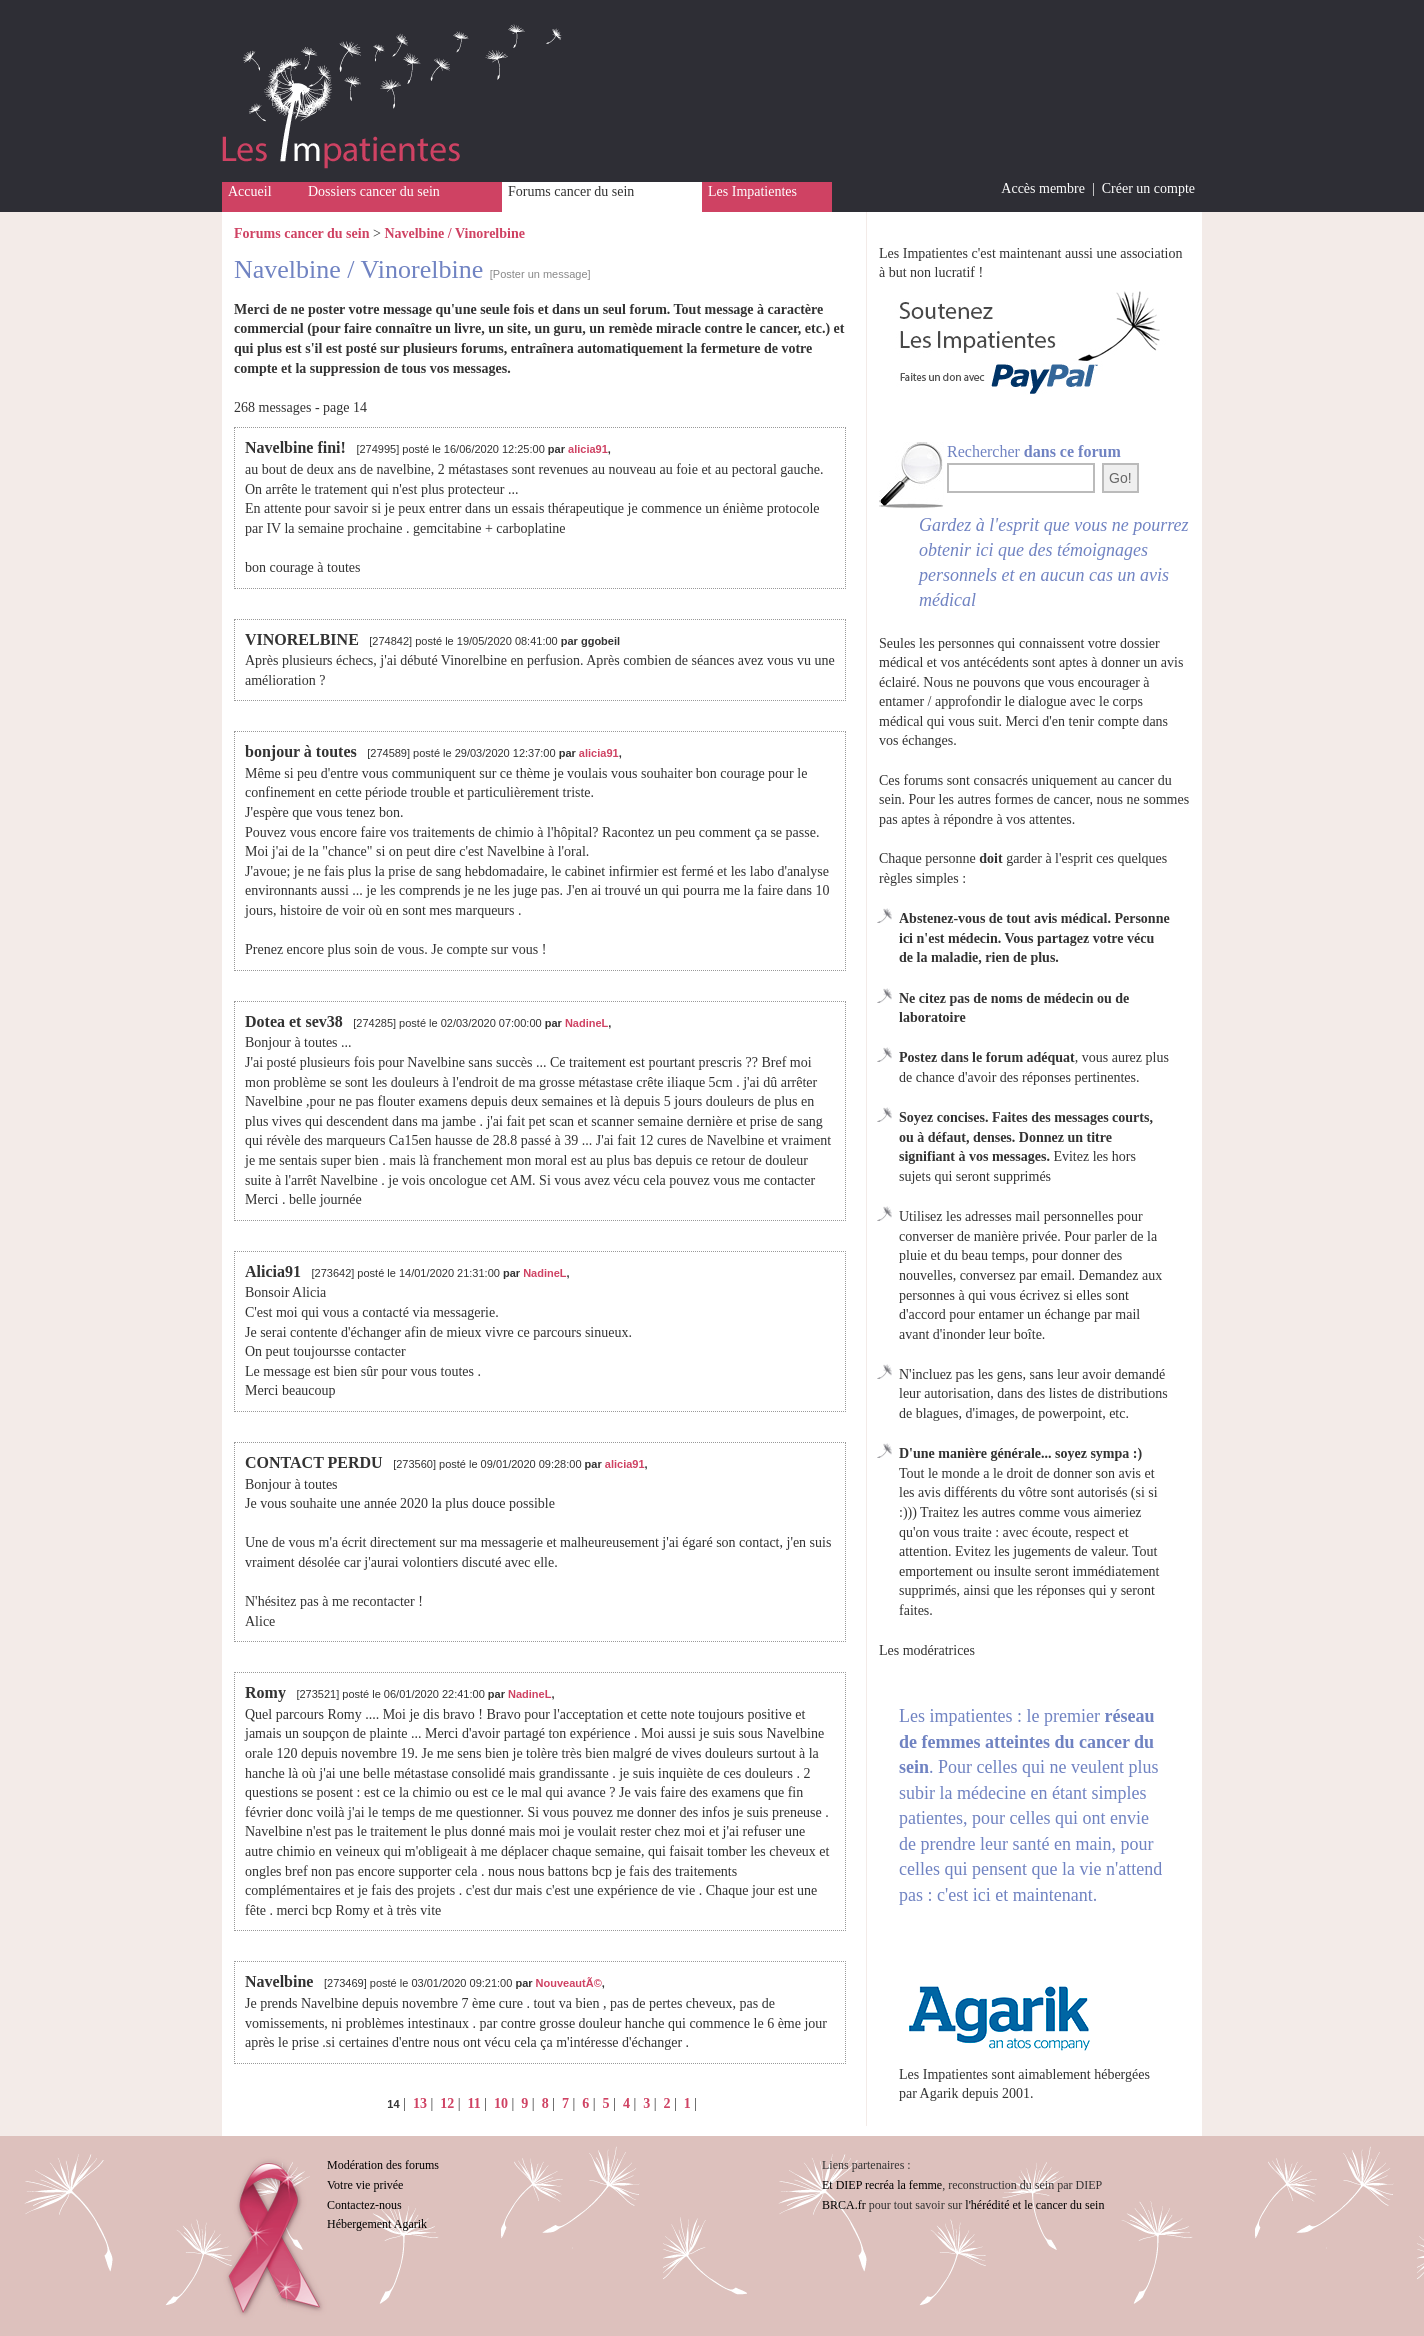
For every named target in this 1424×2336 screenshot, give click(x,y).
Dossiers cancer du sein (374, 191)
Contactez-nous (364, 2205)
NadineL (586, 1023)
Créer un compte (1148, 188)
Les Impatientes (752, 191)
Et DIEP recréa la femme (882, 2185)
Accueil (250, 191)
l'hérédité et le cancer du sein (1034, 2205)
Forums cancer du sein (571, 191)
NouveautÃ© (569, 1983)
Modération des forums (383, 2165)
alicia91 (588, 449)
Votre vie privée (365, 2185)
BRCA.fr (844, 2205)
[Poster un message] (540, 274)
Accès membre (1043, 188)
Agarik (939, 2093)
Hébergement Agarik (377, 2224)
